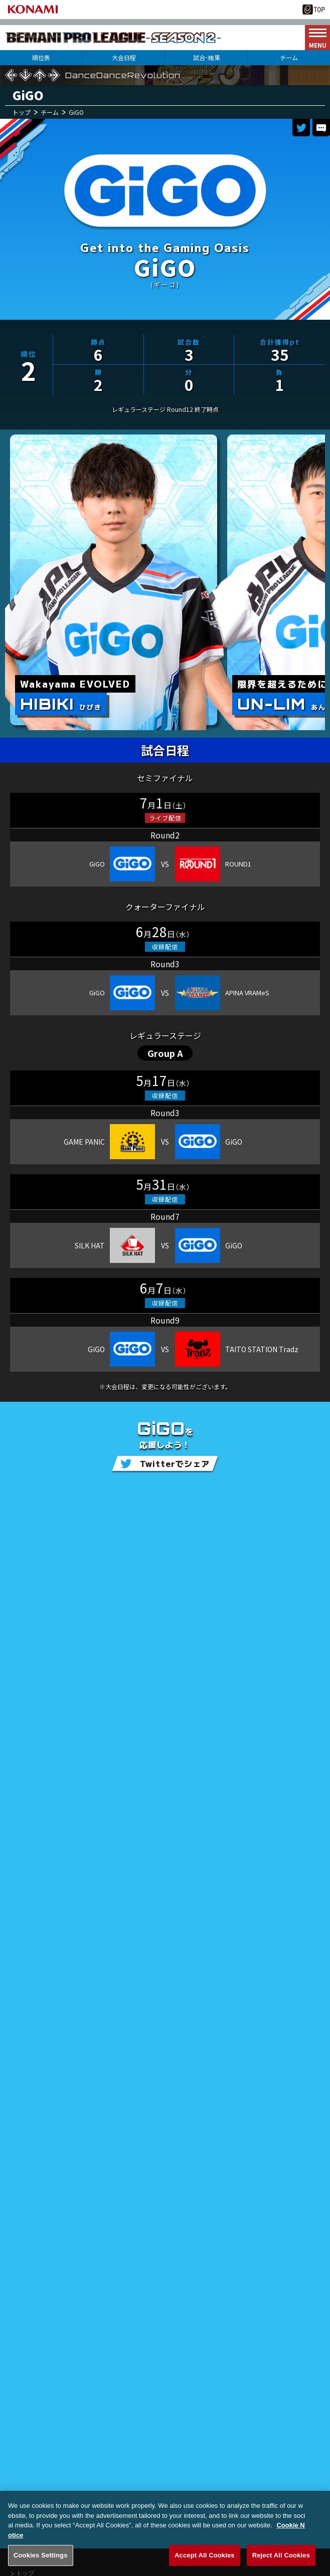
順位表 (41, 57)
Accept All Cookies (205, 2564)
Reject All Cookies (281, 2564)
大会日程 (124, 57)
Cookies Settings (41, 2564)
